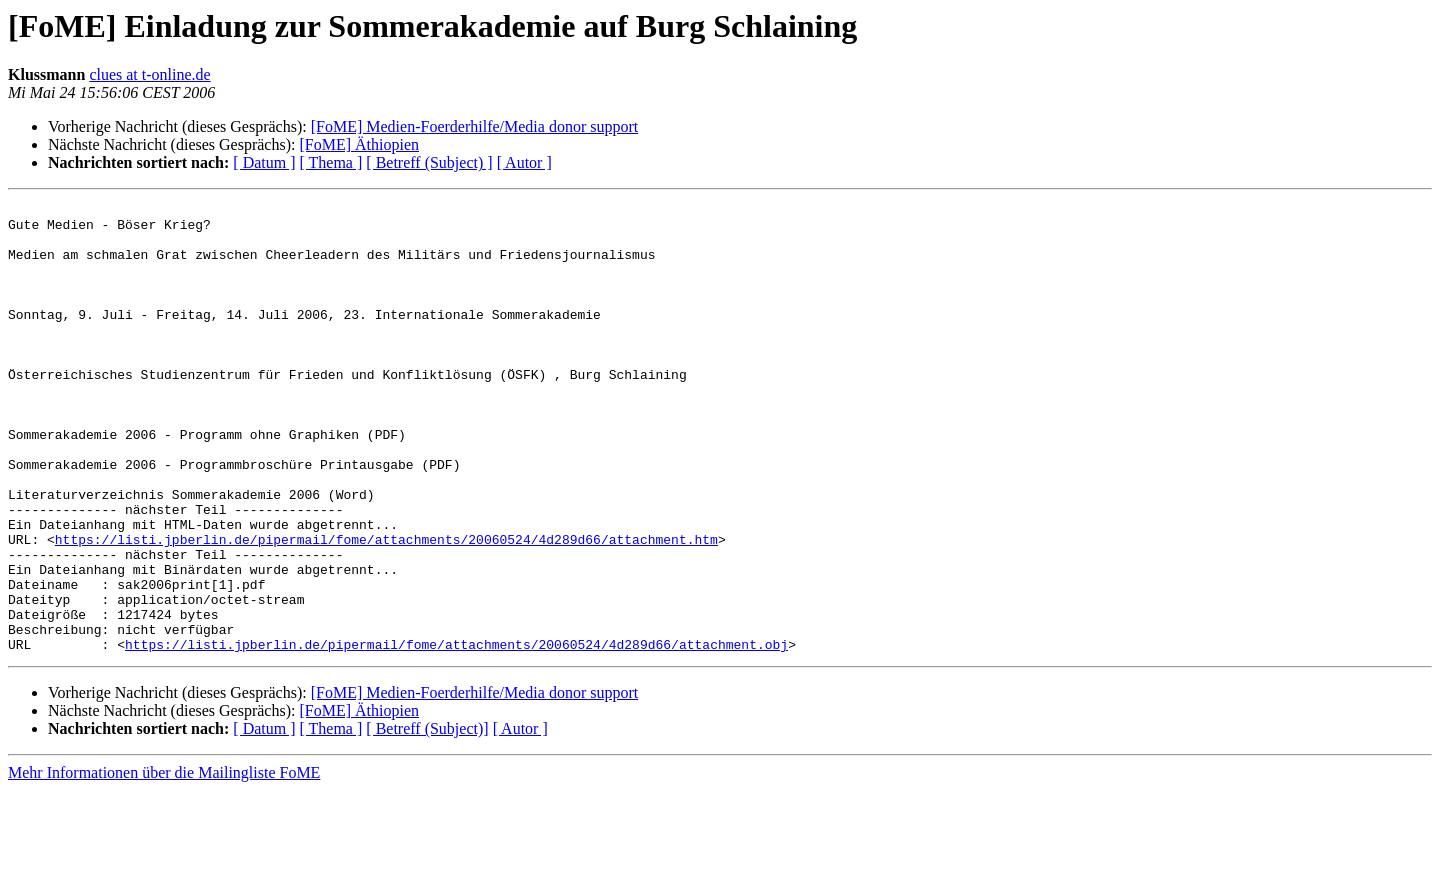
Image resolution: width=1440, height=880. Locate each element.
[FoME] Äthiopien (359, 144)
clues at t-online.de (149, 74)
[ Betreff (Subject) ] (429, 162)
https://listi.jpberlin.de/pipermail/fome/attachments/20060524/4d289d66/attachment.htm (386, 608)
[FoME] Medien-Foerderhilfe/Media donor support (474, 126)
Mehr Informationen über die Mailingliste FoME (164, 862)
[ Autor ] (524, 162)
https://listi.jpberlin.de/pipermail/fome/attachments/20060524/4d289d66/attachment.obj (456, 734)
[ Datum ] (264, 162)
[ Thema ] (331, 162)
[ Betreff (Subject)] (427, 818)
